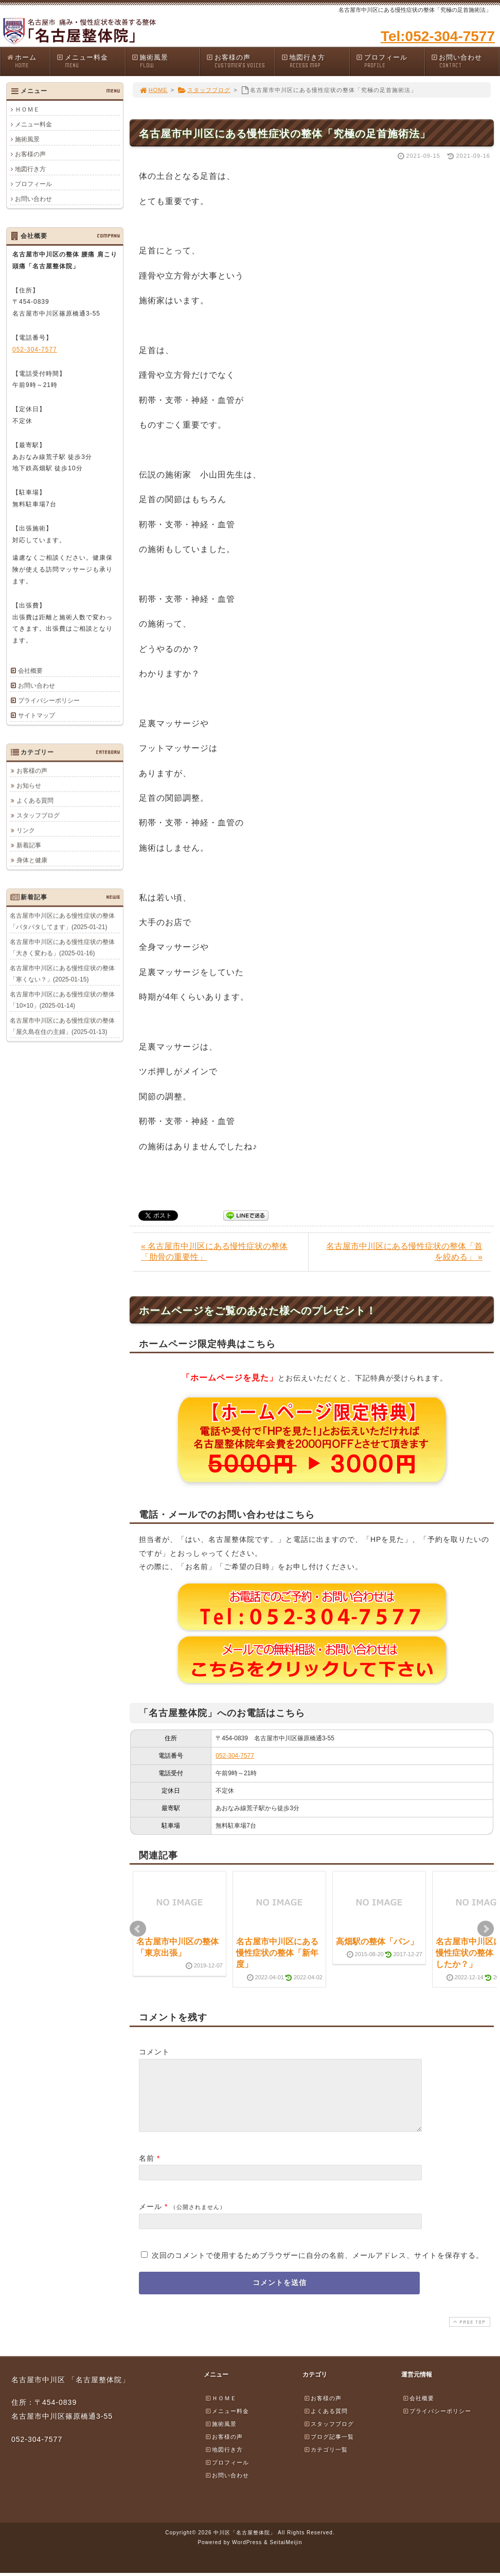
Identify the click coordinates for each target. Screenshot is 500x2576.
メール (150, 2219)
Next (485, 1929)
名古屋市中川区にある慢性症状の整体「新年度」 (277, 1953)
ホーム (28, 61)
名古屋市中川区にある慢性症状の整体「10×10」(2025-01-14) (62, 999)
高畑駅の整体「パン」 (377, 1941)
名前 (146, 2170)
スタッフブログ (203, 90)
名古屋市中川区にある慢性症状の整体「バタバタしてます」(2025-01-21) (62, 921)
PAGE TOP (469, 2334)
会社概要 (30, 670)
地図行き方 (315, 61)
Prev (138, 1929)
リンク (25, 830)
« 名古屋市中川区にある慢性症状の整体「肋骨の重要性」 (214, 1251)
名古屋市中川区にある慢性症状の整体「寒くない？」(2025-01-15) (62, 973)
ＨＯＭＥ (27, 109)
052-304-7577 (235, 1755)
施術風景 (165, 61)
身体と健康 (31, 859)
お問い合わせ (465, 61)
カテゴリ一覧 (325, 2462)
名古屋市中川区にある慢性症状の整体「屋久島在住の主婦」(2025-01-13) (62, 1026)
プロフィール (389, 61)
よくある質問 (34, 800)
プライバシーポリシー (49, 700)
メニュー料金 (90, 61)
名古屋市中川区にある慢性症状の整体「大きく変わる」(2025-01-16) (62, 947)
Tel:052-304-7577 (438, 36)
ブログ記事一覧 (328, 2449)
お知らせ (28, 785)
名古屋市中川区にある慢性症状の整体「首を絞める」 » (404, 1251)
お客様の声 (240, 61)
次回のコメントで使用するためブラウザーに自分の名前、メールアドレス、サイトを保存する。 (318, 2268)
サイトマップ (36, 715)
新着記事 (28, 845)
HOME (153, 90)
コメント (154, 2052)
